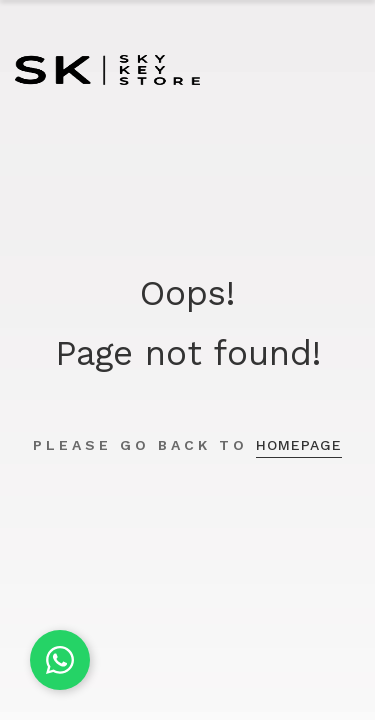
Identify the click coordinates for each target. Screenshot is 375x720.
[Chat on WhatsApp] (60, 660)
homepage (299, 445)
